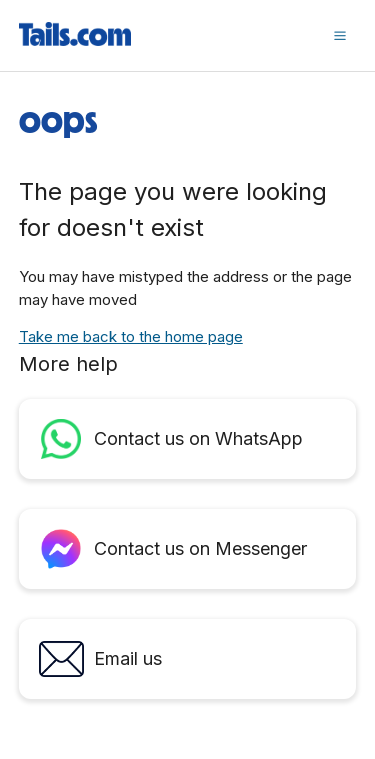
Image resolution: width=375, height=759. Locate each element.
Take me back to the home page (131, 336)
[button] (340, 35)
